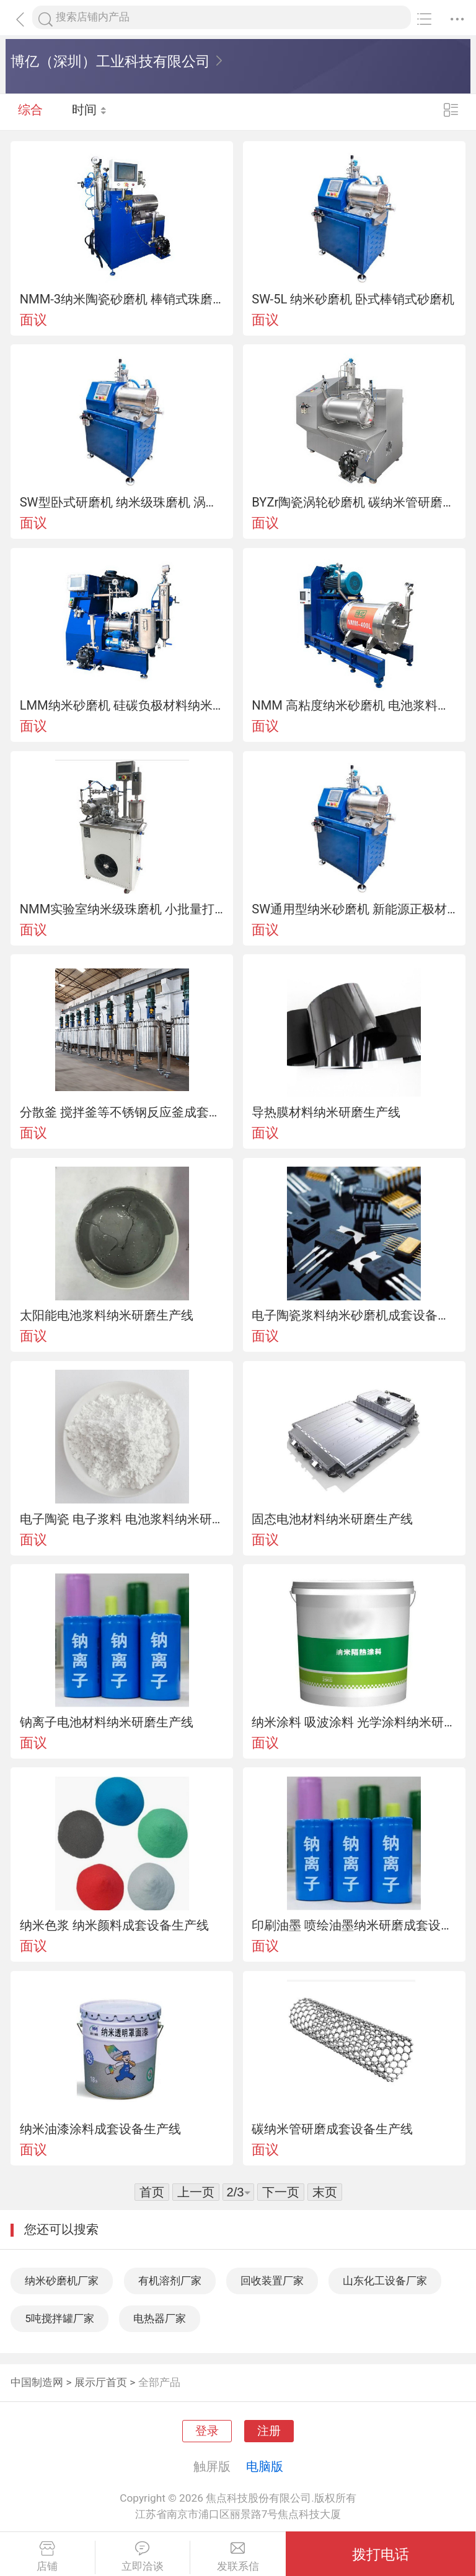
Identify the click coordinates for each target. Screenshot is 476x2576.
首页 (151, 2192)
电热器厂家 (159, 2318)
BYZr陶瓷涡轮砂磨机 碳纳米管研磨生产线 (354, 502)
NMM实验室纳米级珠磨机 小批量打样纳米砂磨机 (122, 909)
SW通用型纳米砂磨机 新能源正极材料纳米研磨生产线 (354, 909)
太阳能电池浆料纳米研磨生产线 (106, 1315)
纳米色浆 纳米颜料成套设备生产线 (114, 1925)
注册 (269, 2431)
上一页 (195, 2192)
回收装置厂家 (272, 2280)
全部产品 (159, 2382)
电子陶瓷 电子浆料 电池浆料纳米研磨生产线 (122, 1519)
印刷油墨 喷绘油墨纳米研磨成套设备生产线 (354, 1925)
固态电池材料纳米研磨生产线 (332, 1519)
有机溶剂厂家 (169, 2280)
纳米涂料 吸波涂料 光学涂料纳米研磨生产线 (354, 1722)
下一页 (280, 2192)
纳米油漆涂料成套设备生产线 (100, 2129)
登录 (207, 2431)
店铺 (47, 2556)
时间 (89, 111)
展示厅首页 (100, 2382)
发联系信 (238, 2556)
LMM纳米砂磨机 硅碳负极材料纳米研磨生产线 (122, 705)
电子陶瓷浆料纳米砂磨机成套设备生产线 (354, 1315)
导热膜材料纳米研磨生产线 (326, 1112)
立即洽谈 (143, 2556)
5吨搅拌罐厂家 (59, 2318)
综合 (30, 111)
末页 (324, 2192)
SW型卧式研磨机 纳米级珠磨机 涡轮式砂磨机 (122, 502)
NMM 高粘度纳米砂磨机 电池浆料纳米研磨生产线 (354, 705)
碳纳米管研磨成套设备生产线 (332, 2129)
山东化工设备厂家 (385, 2280)
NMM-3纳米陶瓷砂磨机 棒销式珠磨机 (122, 299)
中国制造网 (37, 2382)
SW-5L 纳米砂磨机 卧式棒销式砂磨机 (353, 299)
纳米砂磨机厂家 (62, 2280)
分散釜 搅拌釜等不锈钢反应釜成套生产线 (122, 1112)
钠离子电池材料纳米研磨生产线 (106, 1722)
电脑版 (264, 2466)
